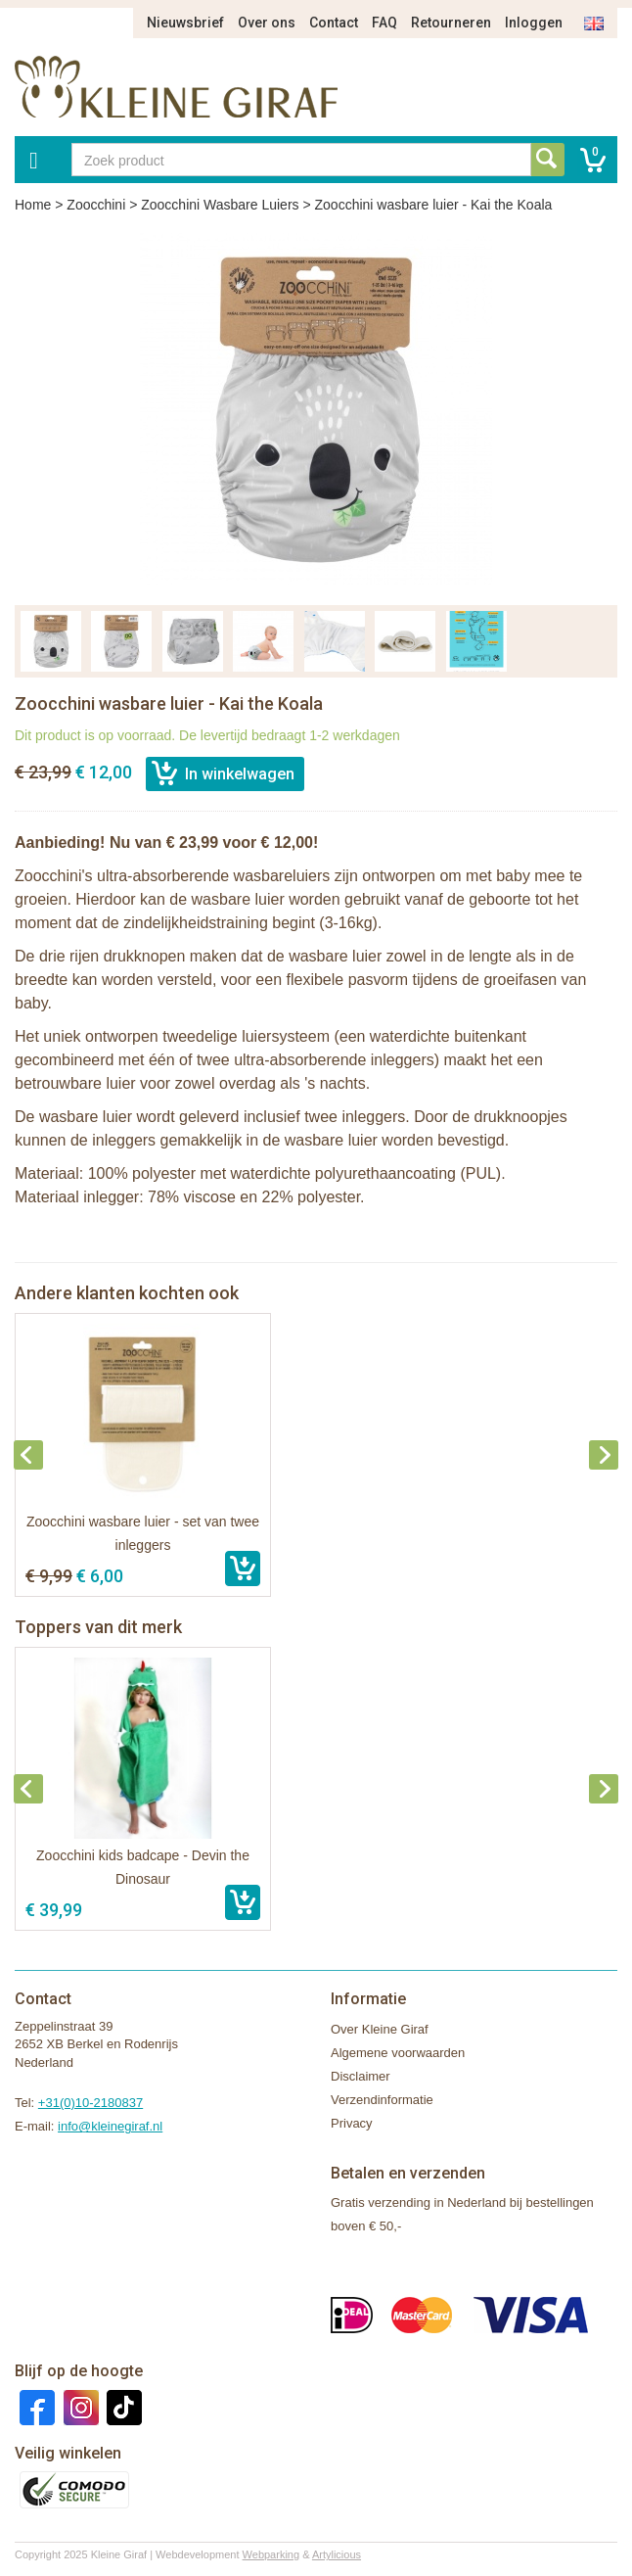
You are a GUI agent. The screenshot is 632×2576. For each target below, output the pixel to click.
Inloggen (534, 22)
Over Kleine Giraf (380, 2029)
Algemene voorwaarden (398, 2052)
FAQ (384, 22)
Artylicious (336, 2554)
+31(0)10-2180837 (90, 2102)
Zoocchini (96, 204)
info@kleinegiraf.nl (110, 2126)
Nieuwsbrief (185, 22)
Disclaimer (360, 2076)
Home (33, 204)
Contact (333, 22)
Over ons (266, 22)
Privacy (352, 2123)
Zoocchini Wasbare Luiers (219, 204)
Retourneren (451, 22)
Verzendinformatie (382, 2099)
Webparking (271, 2554)
